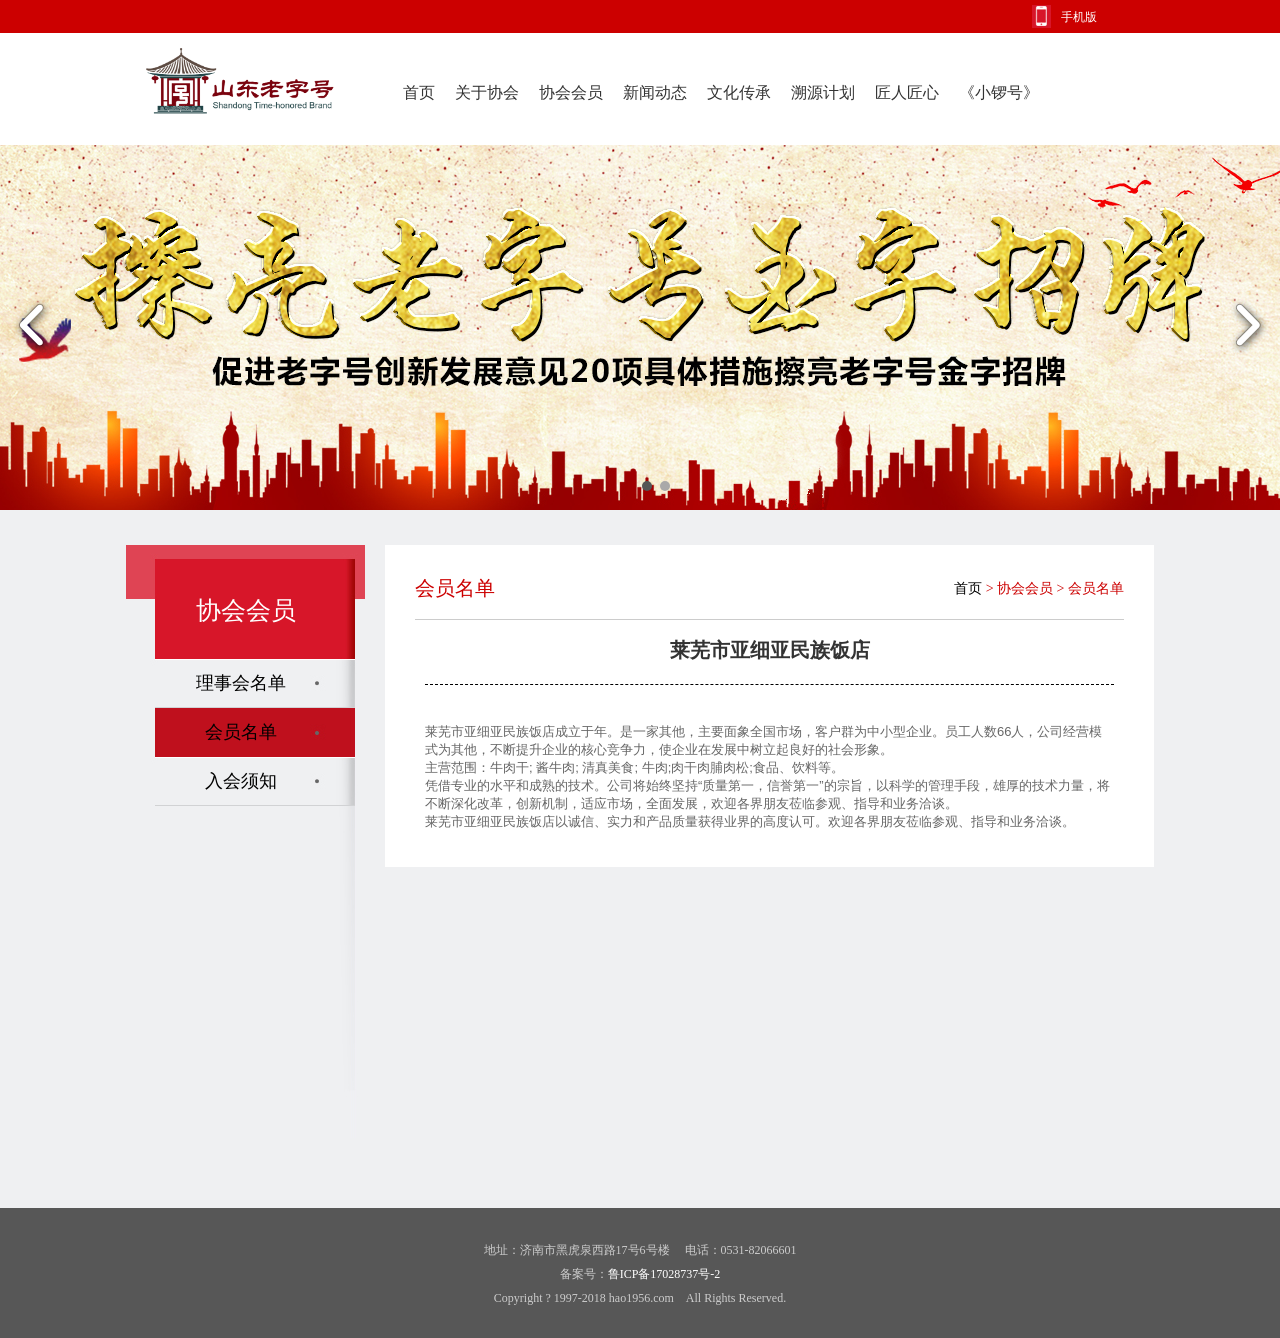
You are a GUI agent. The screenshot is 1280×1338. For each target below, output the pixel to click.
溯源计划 (823, 92)
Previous (32, 327)
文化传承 (739, 92)
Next (1247, 327)
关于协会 (487, 92)
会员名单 (241, 732)
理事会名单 (241, 683)
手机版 (1079, 17)
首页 (419, 92)
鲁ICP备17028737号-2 (664, 1274)
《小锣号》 (999, 92)
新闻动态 (655, 92)
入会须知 (241, 781)
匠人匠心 (907, 92)
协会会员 (571, 92)
